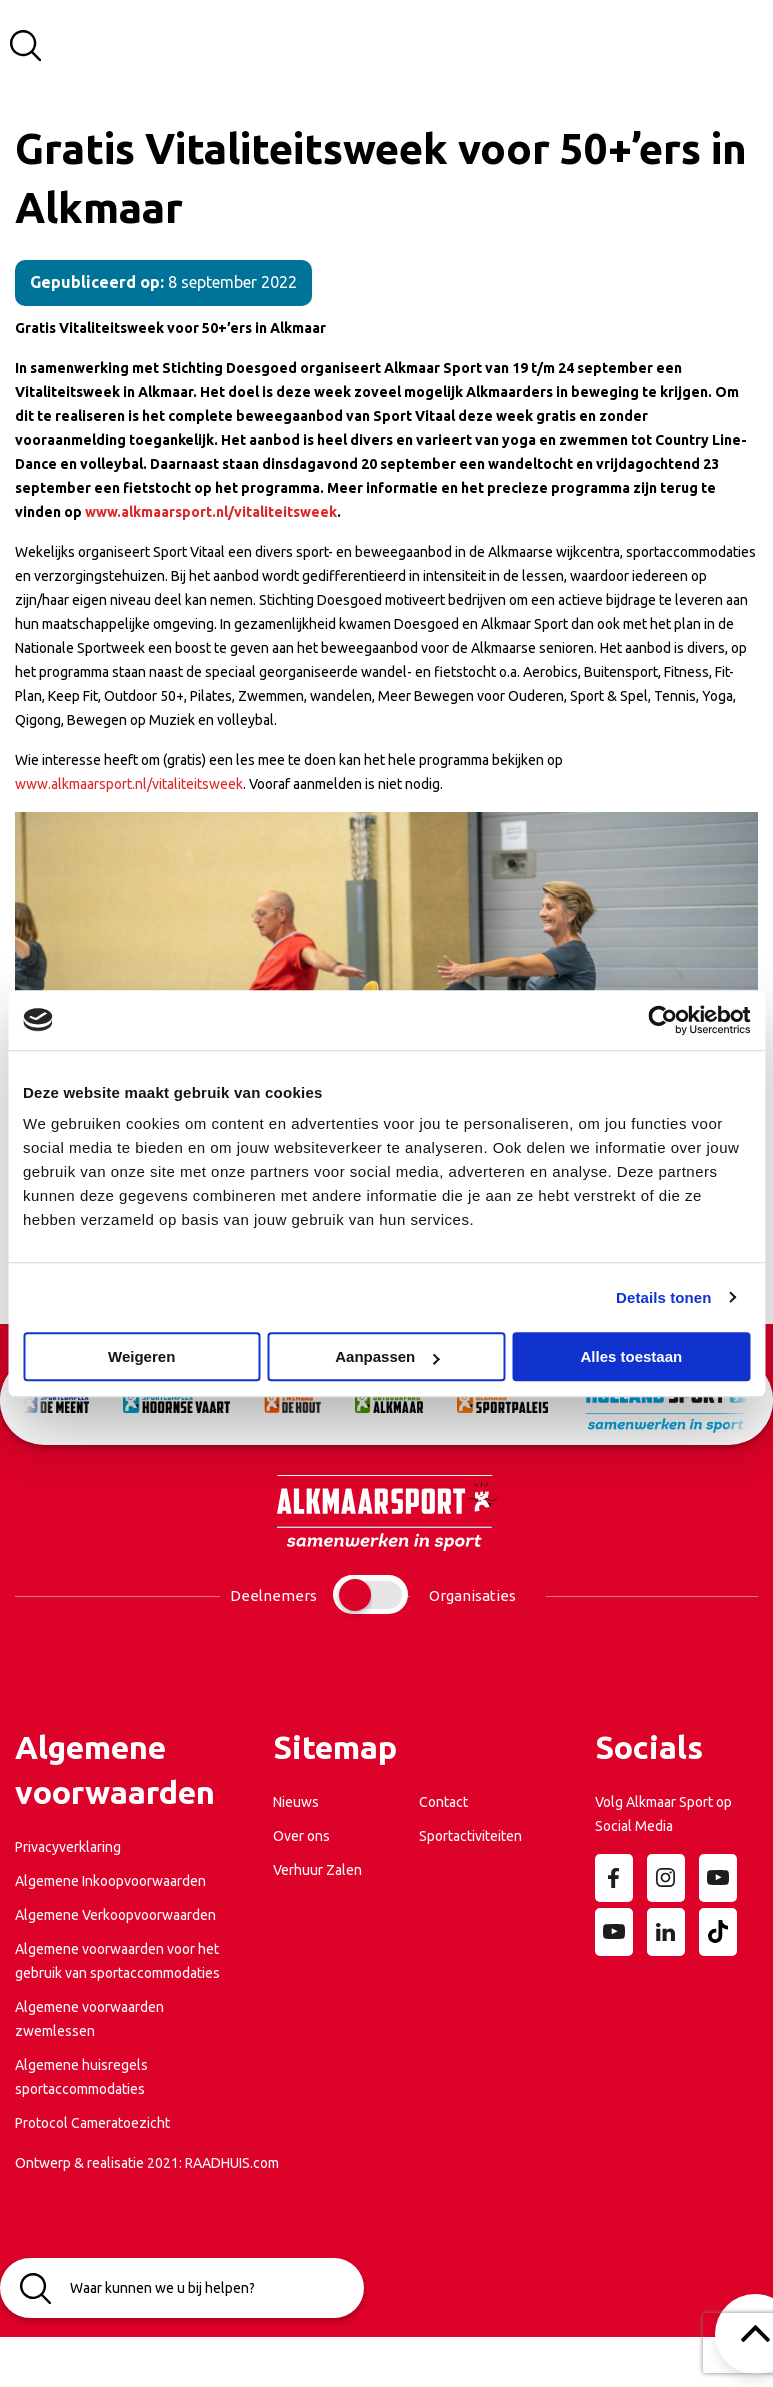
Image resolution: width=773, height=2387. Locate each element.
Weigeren (141, 1356)
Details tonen (663, 1297)
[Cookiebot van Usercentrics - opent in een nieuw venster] (662, 1020)
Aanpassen (387, 1356)
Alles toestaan (631, 1356)
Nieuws (296, 1802)
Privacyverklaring (68, 1847)
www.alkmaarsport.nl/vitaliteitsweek (129, 784)
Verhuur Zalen (317, 1870)
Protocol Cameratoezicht (92, 2123)
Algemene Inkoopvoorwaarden (110, 1881)
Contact (443, 1802)
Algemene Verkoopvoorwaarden (115, 1915)
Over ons (301, 1836)
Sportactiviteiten (470, 1836)
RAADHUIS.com (232, 2163)
